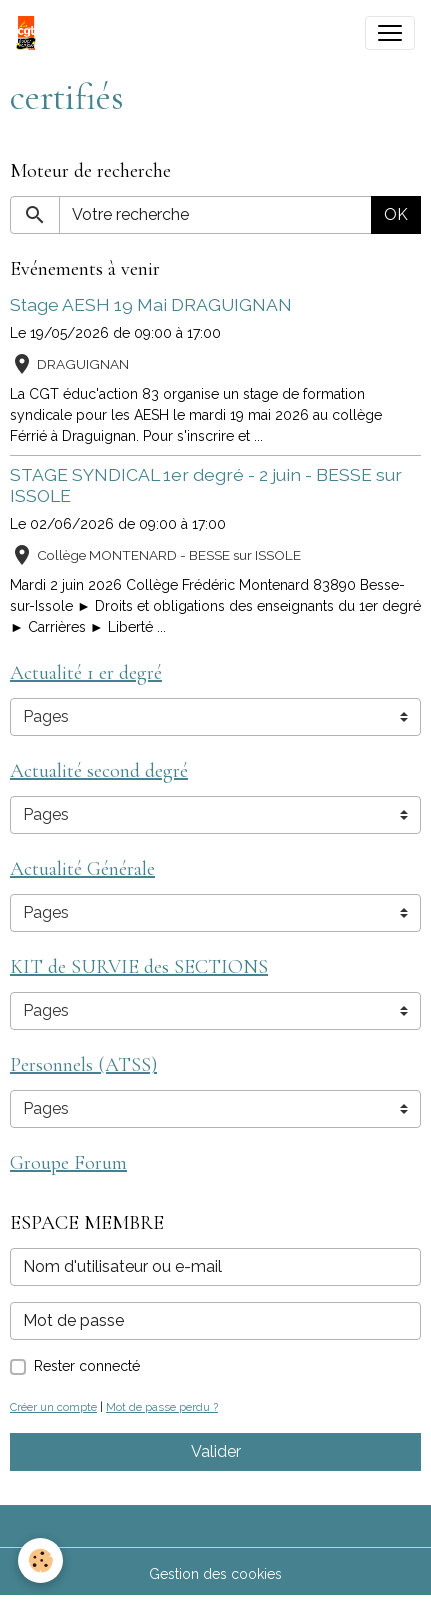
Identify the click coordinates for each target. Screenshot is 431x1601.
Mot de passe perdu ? (162, 1407)
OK (396, 214)
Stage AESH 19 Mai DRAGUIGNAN (151, 304)
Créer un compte (53, 1407)
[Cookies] (40, 1560)
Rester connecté (87, 1366)
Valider (216, 1451)
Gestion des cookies (215, 1574)
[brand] (30, 33)
